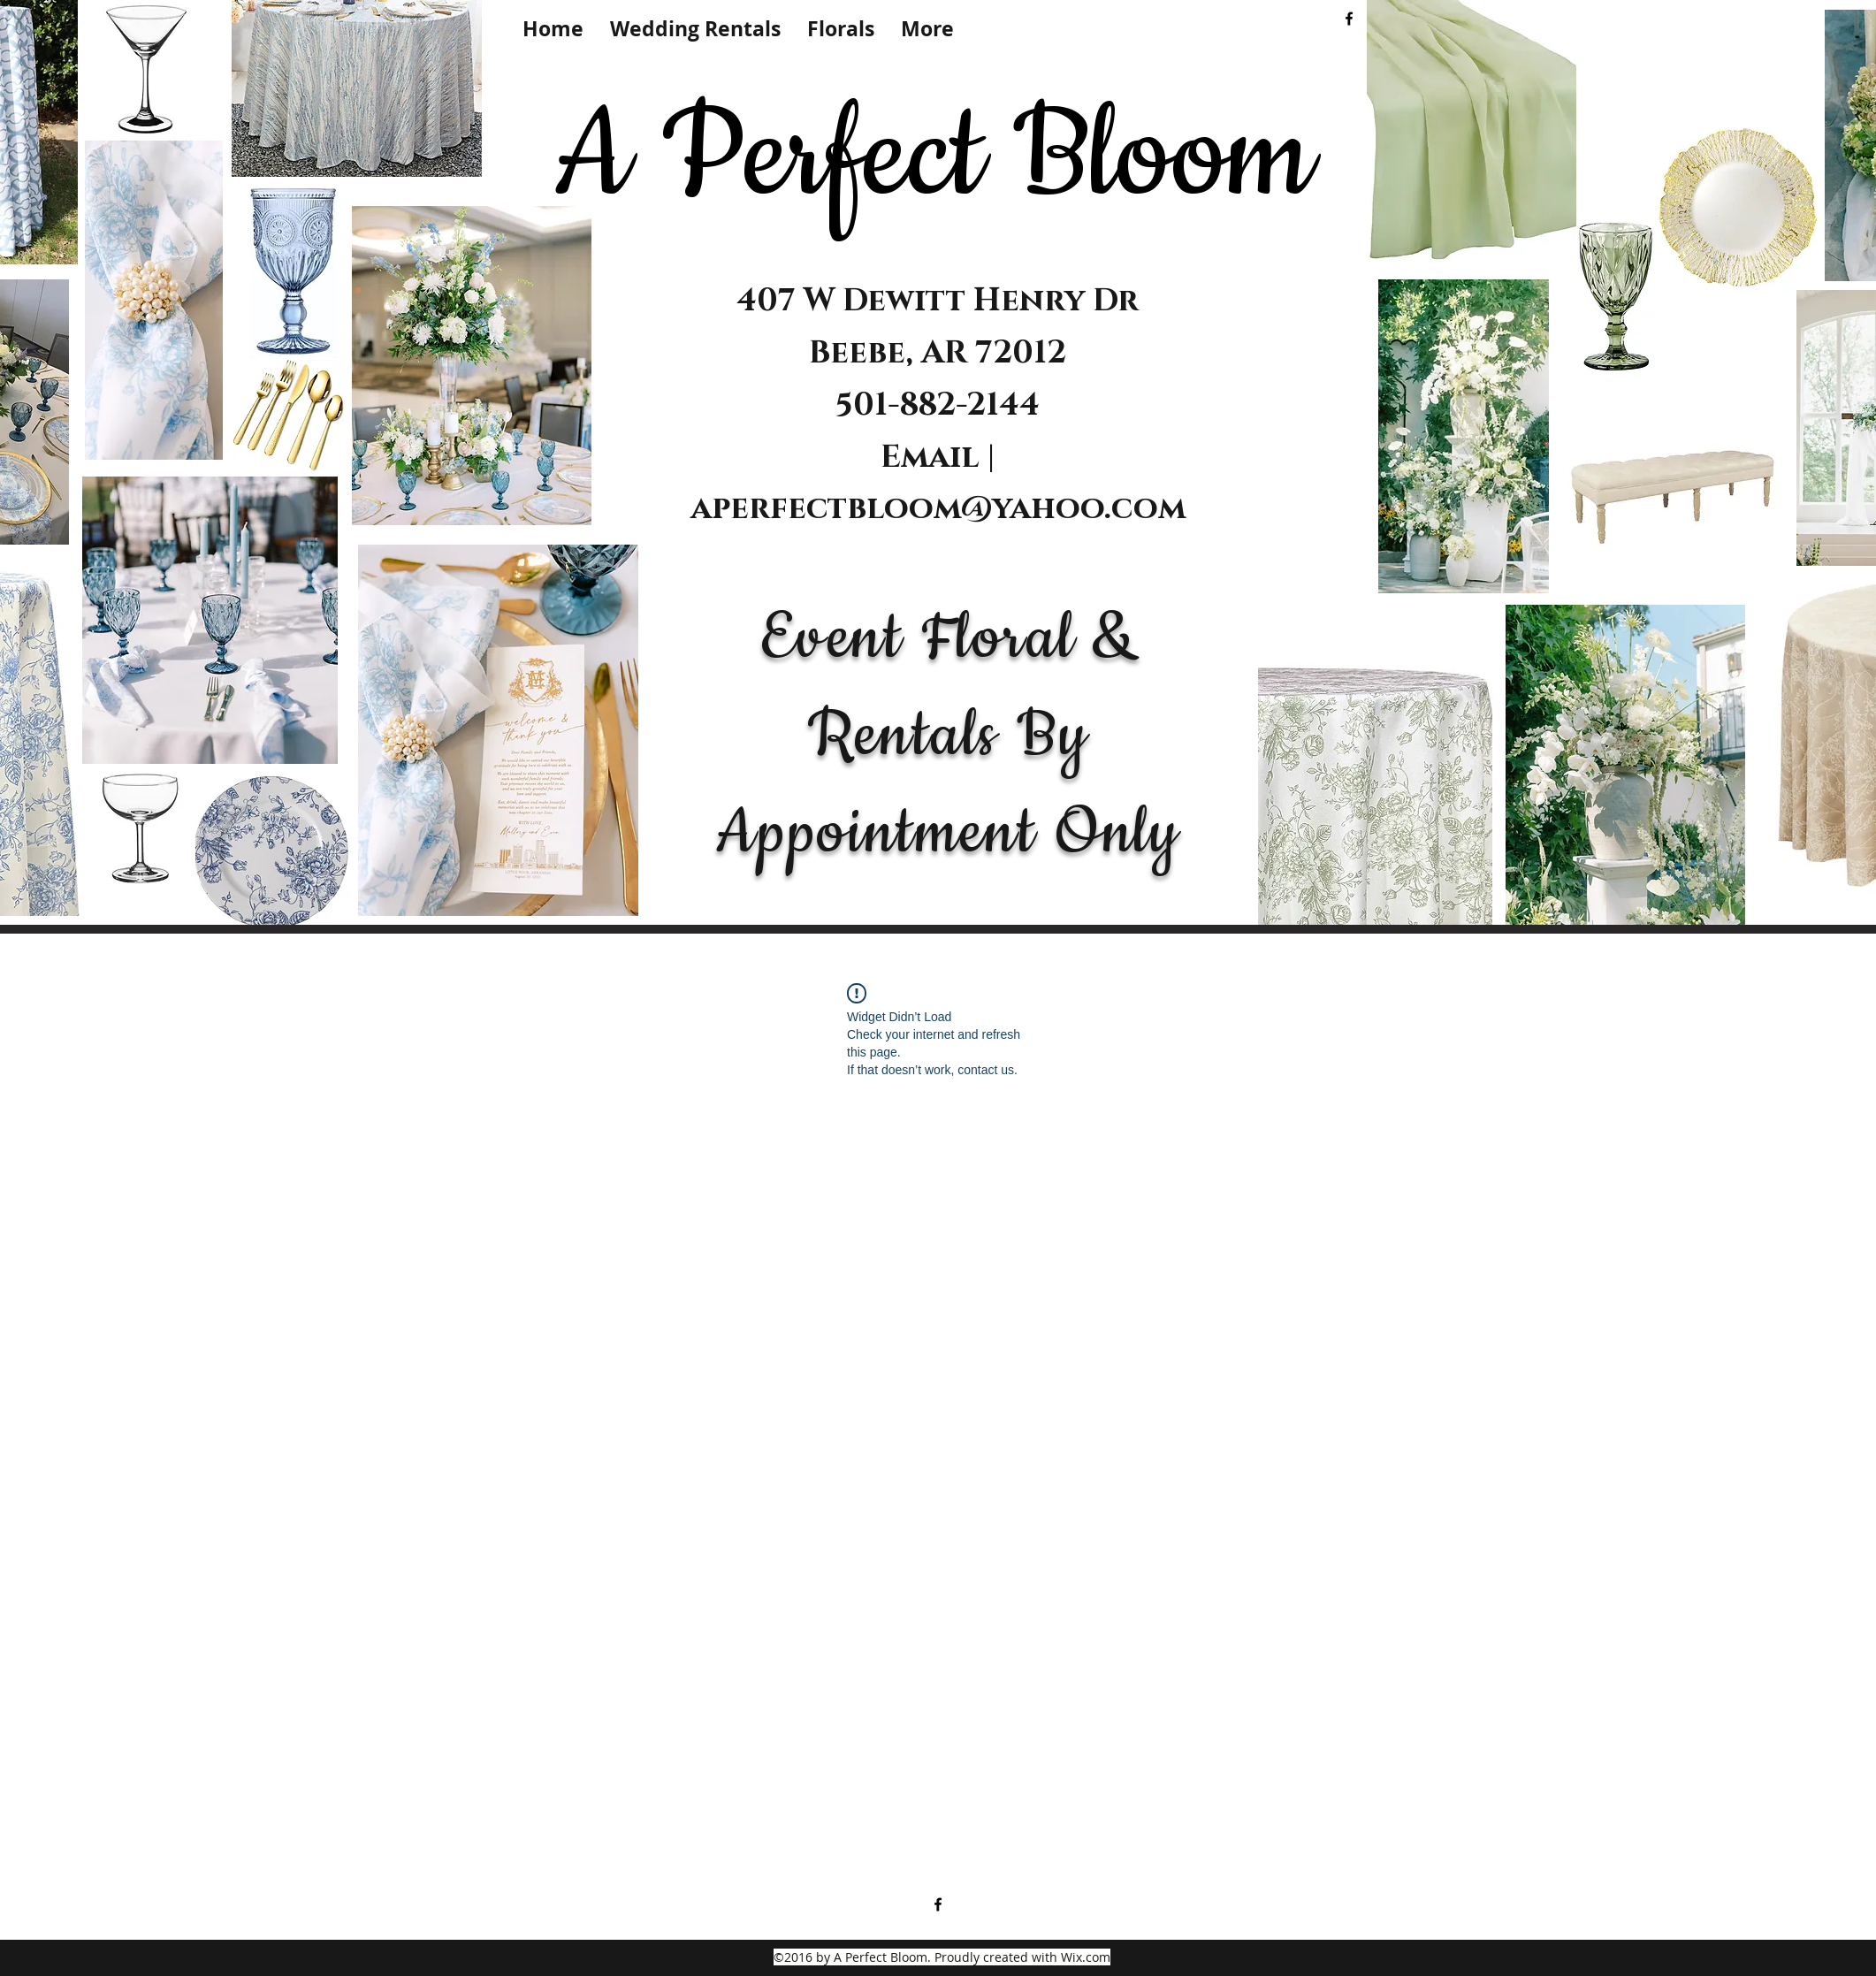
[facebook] (1349, 18)
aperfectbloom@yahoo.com (938, 508)
